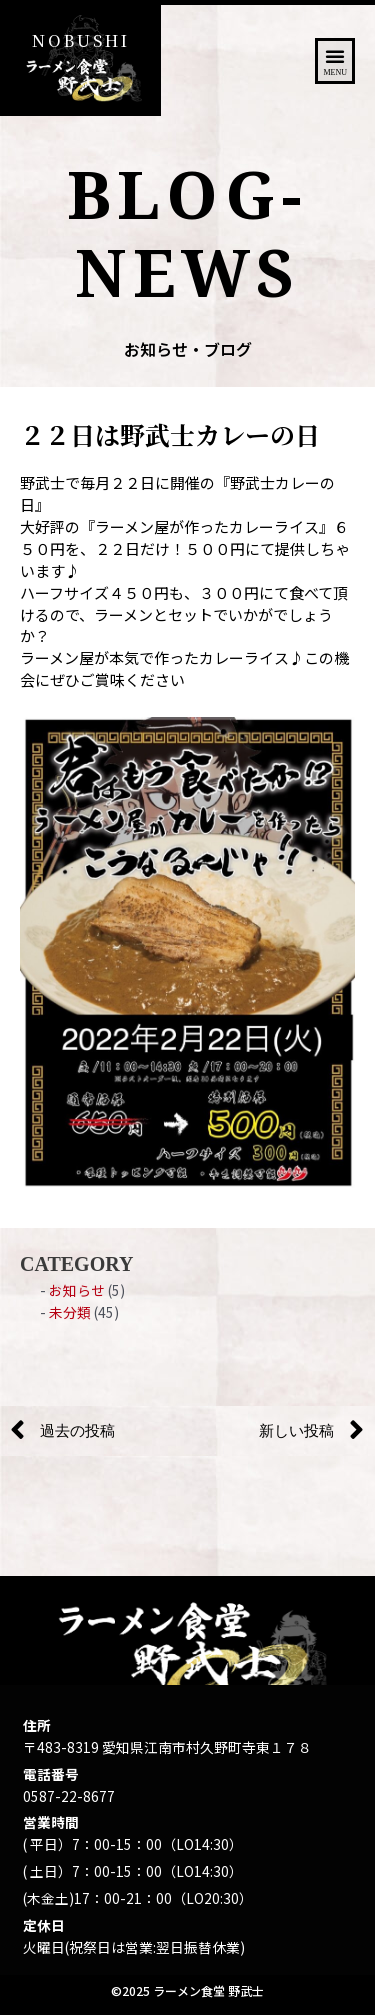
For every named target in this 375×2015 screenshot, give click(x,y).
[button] (335, 61)
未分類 (70, 1312)
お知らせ (77, 1290)
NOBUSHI (81, 40)
